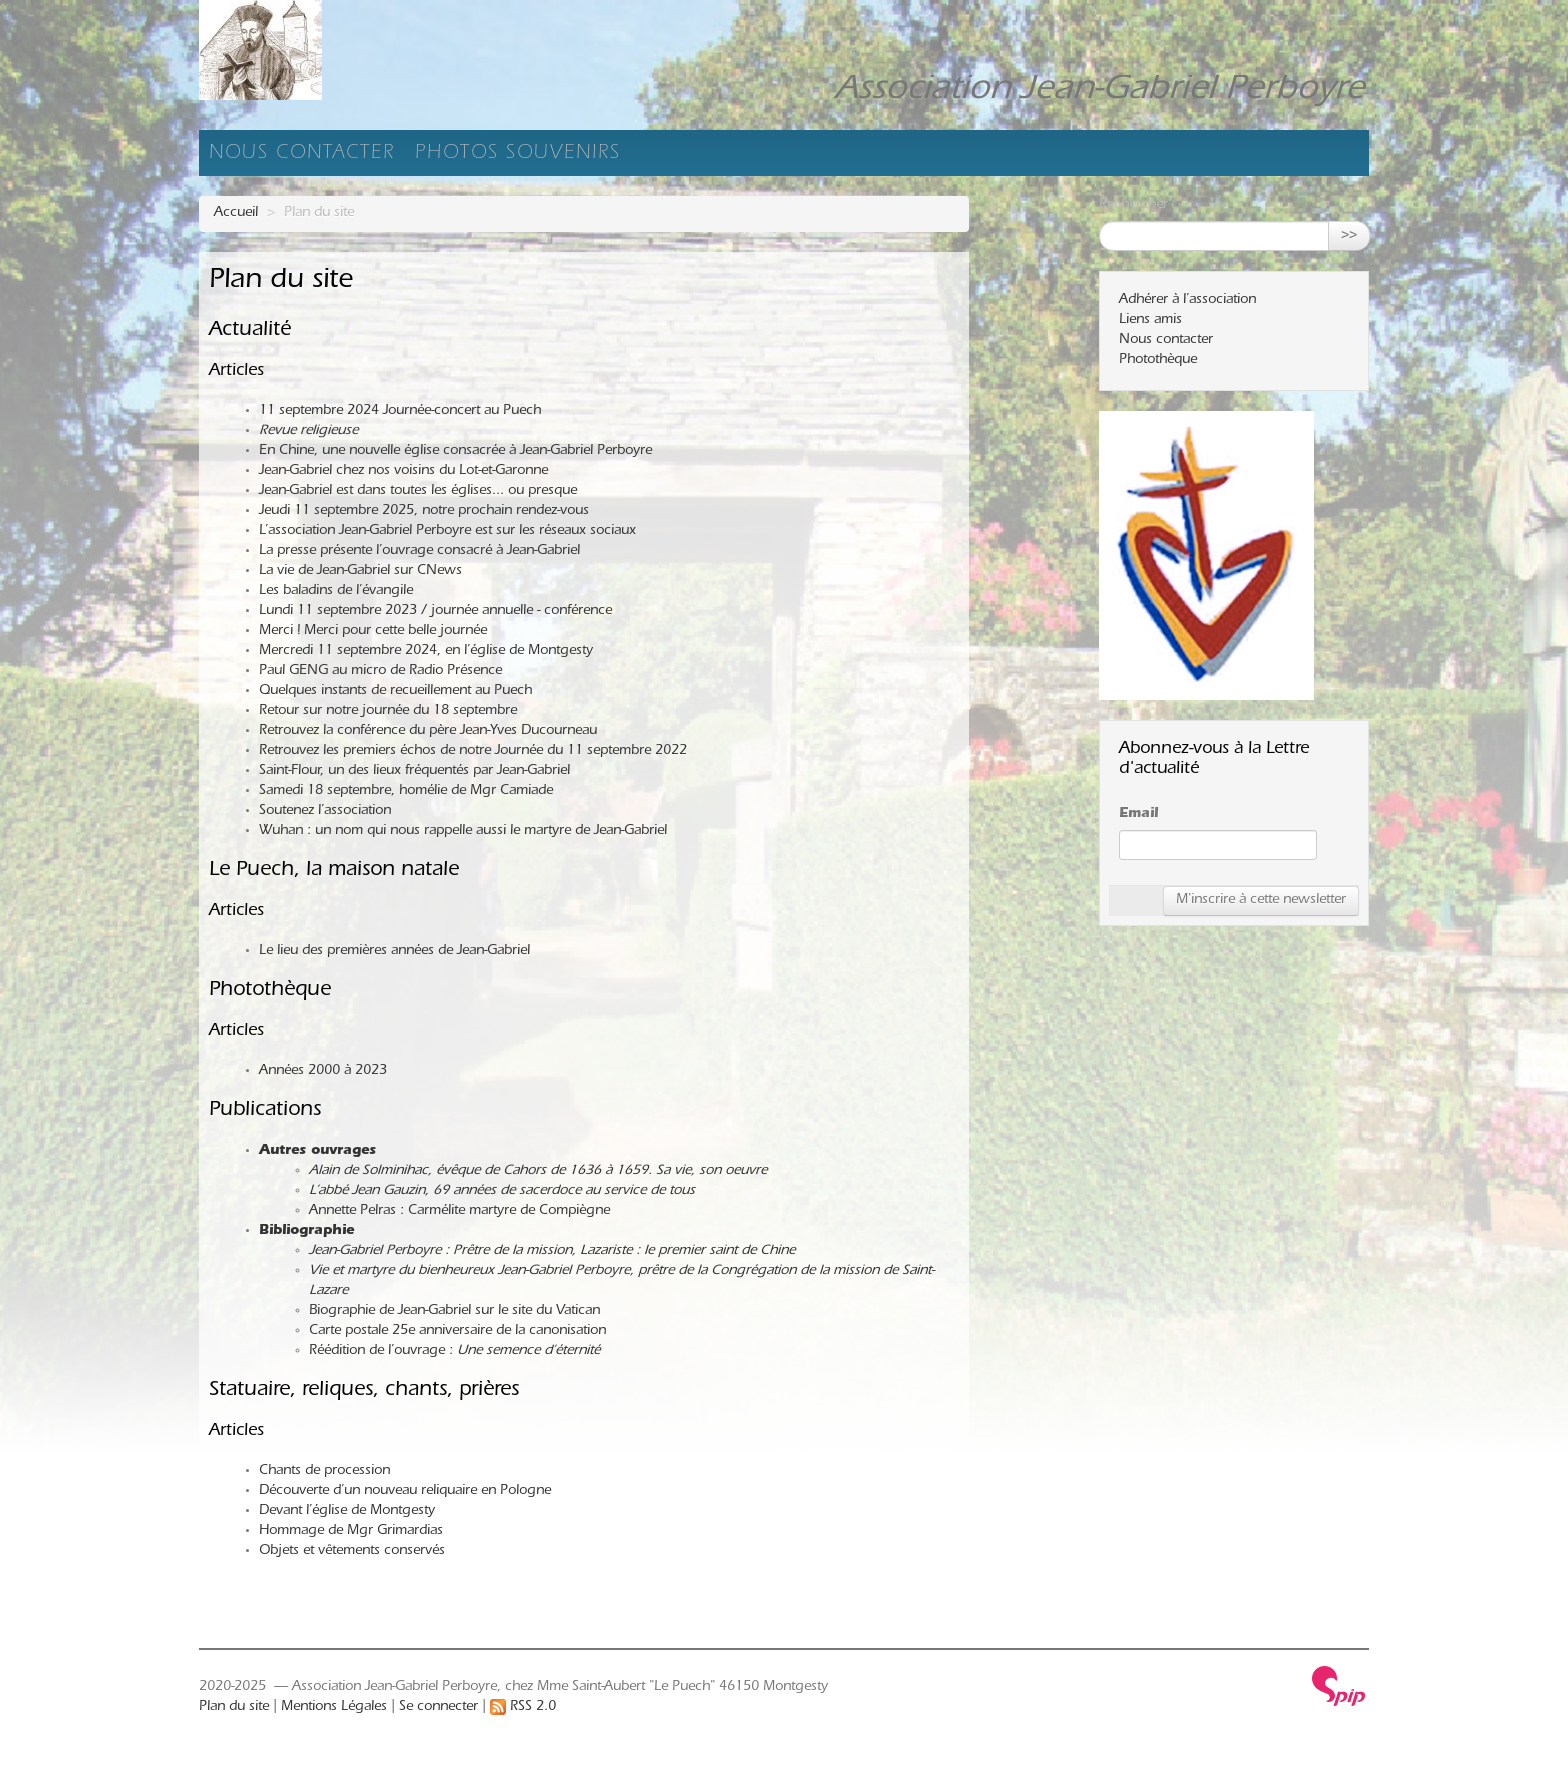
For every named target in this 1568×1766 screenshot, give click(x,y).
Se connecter (438, 1708)
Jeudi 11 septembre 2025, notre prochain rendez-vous (424, 512)
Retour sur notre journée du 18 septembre (388, 712)
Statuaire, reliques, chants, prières (364, 1391)
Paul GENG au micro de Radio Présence (380, 672)
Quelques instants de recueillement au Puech (395, 692)
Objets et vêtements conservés (352, 1552)
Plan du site (234, 1708)
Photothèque (270, 991)
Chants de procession (324, 1472)
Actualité (250, 331)
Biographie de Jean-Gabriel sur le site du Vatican (454, 1312)
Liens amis (1150, 321)
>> (1349, 236)
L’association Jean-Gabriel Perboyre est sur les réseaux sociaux (447, 532)
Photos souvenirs (518, 155)
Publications (265, 1111)
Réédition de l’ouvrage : (454, 1352)
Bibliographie (306, 1232)
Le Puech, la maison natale (334, 871)
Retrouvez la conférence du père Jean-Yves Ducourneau (428, 732)
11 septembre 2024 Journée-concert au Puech (400, 412)
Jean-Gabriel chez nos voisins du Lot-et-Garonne (403, 472)
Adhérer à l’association (1187, 301)
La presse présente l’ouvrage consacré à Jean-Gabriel (419, 552)
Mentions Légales (334, 1708)
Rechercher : (1137, 206)
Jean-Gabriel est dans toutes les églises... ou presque (418, 492)
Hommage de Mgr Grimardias (351, 1532)
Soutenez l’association (325, 812)
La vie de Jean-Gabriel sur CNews (360, 572)
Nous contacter (302, 155)
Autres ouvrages (317, 1152)
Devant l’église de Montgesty (347, 1512)
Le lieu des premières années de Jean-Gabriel (394, 952)
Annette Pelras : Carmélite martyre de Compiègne (459, 1212)
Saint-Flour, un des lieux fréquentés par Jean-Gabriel (414, 772)
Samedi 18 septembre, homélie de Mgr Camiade (406, 792)
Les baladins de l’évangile (336, 592)
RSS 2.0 (523, 1708)
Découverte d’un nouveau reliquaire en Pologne (405, 1492)
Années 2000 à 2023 (323, 1072)
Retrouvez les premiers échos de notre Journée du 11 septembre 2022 (473, 752)
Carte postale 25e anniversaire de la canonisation (457, 1332)
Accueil (236, 214)
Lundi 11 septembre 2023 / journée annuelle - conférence (435, 612)
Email (1138, 815)
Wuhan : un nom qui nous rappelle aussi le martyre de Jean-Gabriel (463, 832)
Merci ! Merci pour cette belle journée (373, 632)
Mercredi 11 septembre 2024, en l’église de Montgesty (426, 652)
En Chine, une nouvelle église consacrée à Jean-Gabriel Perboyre (455, 452)
